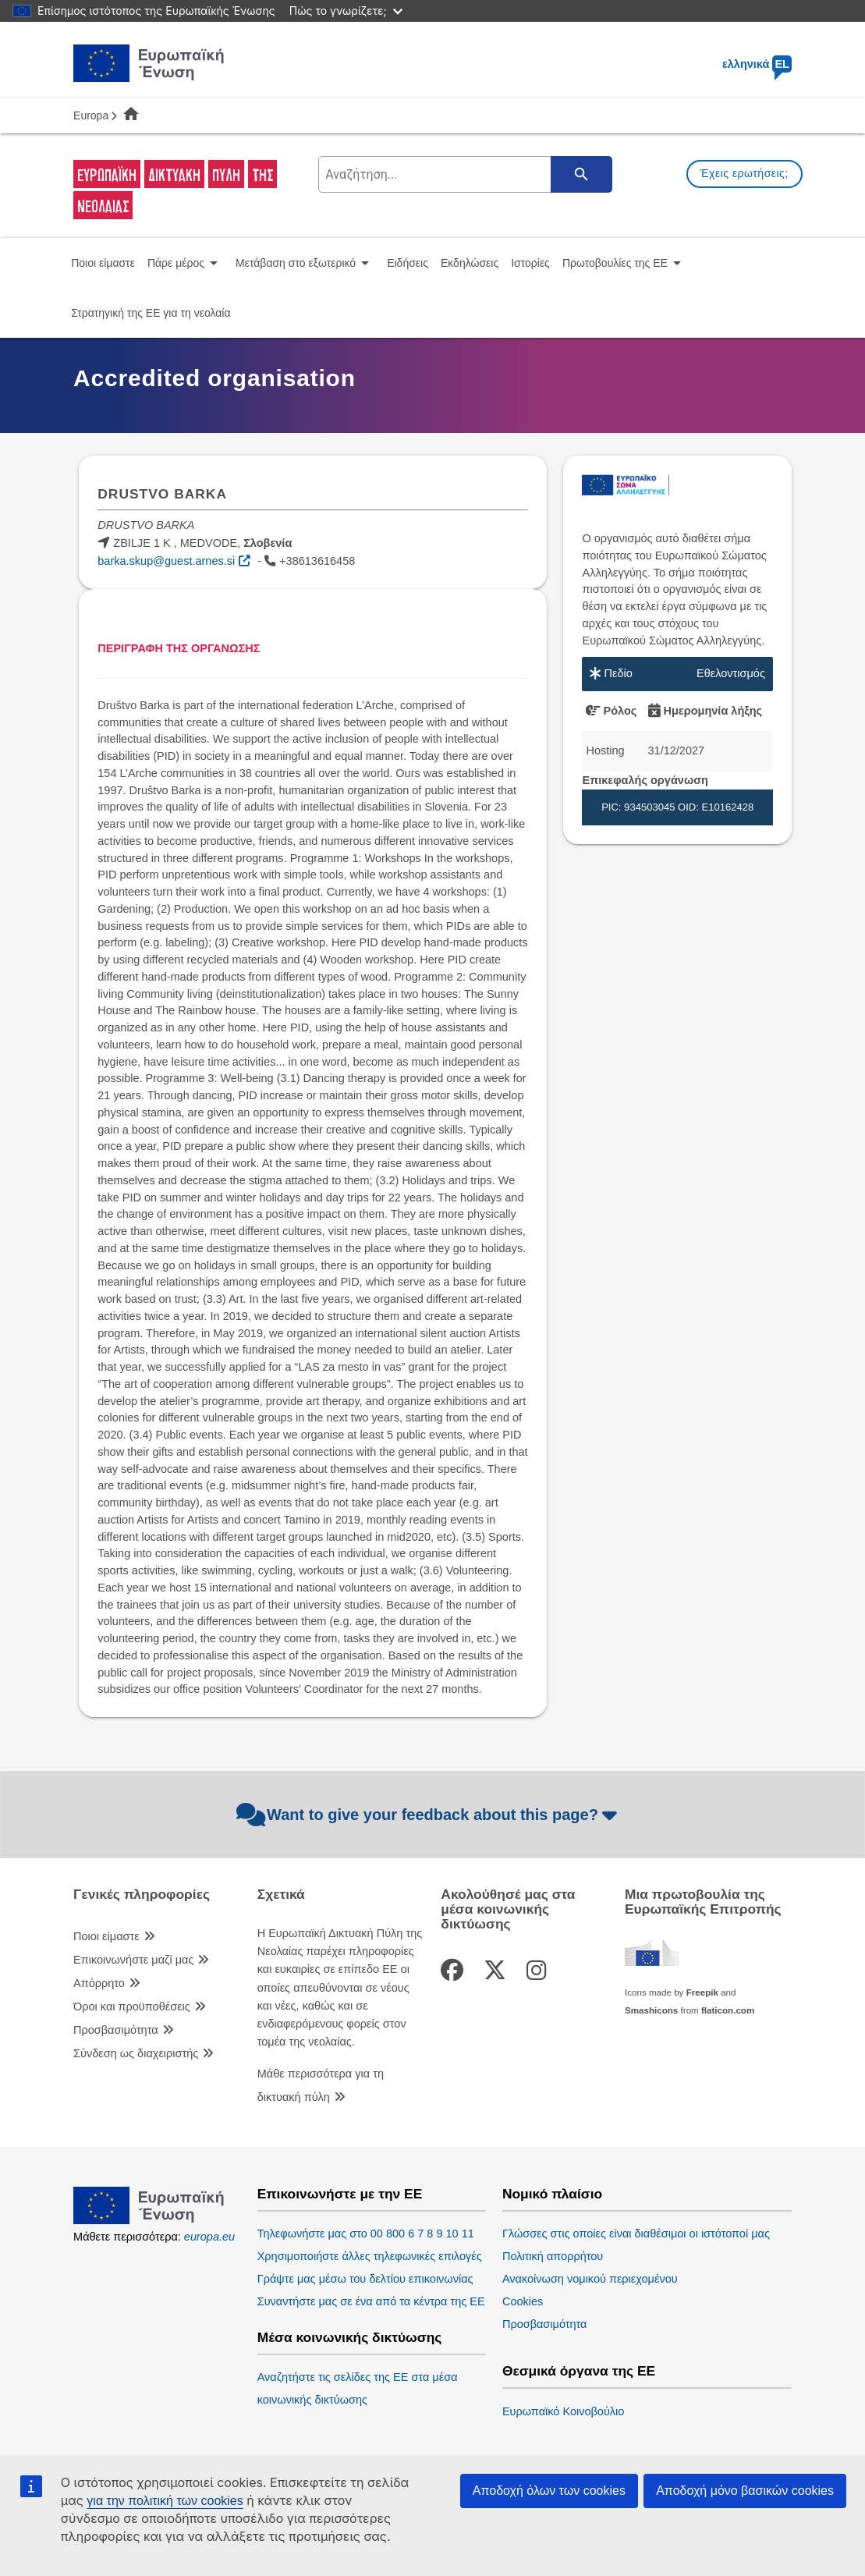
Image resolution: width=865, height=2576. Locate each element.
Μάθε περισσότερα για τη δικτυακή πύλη (320, 2085)
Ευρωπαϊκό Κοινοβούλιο (563, 2411)
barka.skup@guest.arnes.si (166, 561)
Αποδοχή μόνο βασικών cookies (745, 2490)
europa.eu (209, 2236)
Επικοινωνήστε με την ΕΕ (340, 2194)
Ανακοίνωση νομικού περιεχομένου (590, 2279)
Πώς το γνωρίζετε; (345, 10)
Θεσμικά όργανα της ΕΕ (578, 2371)
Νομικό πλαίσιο (552, 2194)
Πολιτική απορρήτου (552, 2256)
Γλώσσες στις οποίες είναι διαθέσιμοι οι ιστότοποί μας (636, 2233)
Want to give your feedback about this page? (428, 1814)
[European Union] (149, 2220)
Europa (90, 115)
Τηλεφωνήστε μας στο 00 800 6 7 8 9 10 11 (365, 2233)
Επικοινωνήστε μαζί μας (133, 1959)
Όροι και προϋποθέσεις (131, 2006)
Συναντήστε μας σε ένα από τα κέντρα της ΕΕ (371, 2301)
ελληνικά (757, 64)
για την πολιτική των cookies (165, 2500)
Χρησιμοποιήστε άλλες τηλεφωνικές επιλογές (369, 2256)
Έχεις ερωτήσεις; (744, 173)
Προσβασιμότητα (115, 2030)
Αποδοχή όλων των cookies (549, 2490)
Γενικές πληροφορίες (141, 1894)
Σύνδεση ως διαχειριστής (135, 2053)
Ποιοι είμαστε (106, 1936)
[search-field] (463, 174)
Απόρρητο (99, 1983)
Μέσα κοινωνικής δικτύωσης (349, 2337)
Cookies (522, 2301)
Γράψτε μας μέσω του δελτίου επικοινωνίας (365, 2279)
